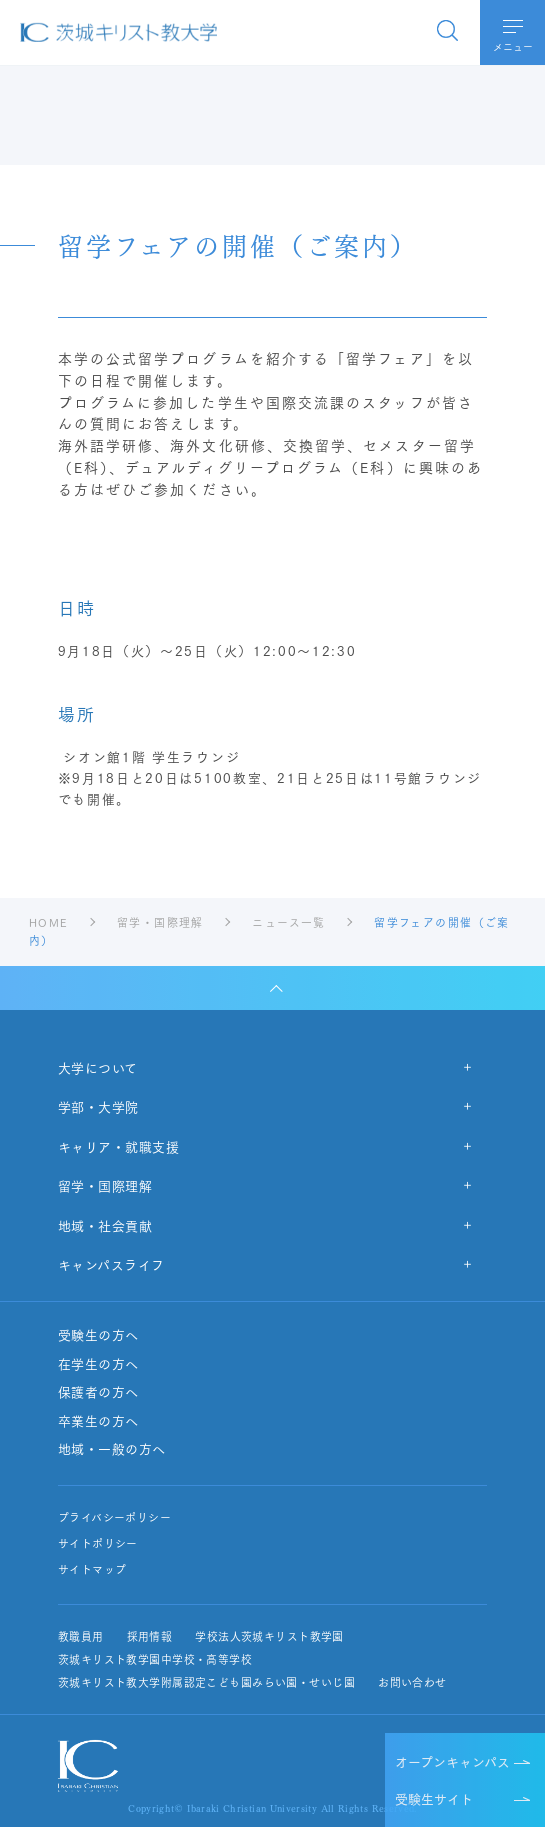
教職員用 (81, 1636)
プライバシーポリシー (114, 1517)
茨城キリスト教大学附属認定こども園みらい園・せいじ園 (206, 1682)
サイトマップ (92, 1569)
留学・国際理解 (105, 1185)
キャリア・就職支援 (119, 1146)
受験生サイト (434, 1798)
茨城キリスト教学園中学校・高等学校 (155, 1659)
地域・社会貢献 (105, 1225)
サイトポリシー (98, 1543)
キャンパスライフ (111, 1264)
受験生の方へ (98, 1335)
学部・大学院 (98, 1106)
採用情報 (150, 1636)
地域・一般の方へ (112, 1449)
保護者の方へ (98, 1392)
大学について (98, 1067)
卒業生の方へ (98, 1421)
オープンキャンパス (452, 1761)
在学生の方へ (98, 1364)
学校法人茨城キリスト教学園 (269, 1636)
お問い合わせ (412, 1682)
